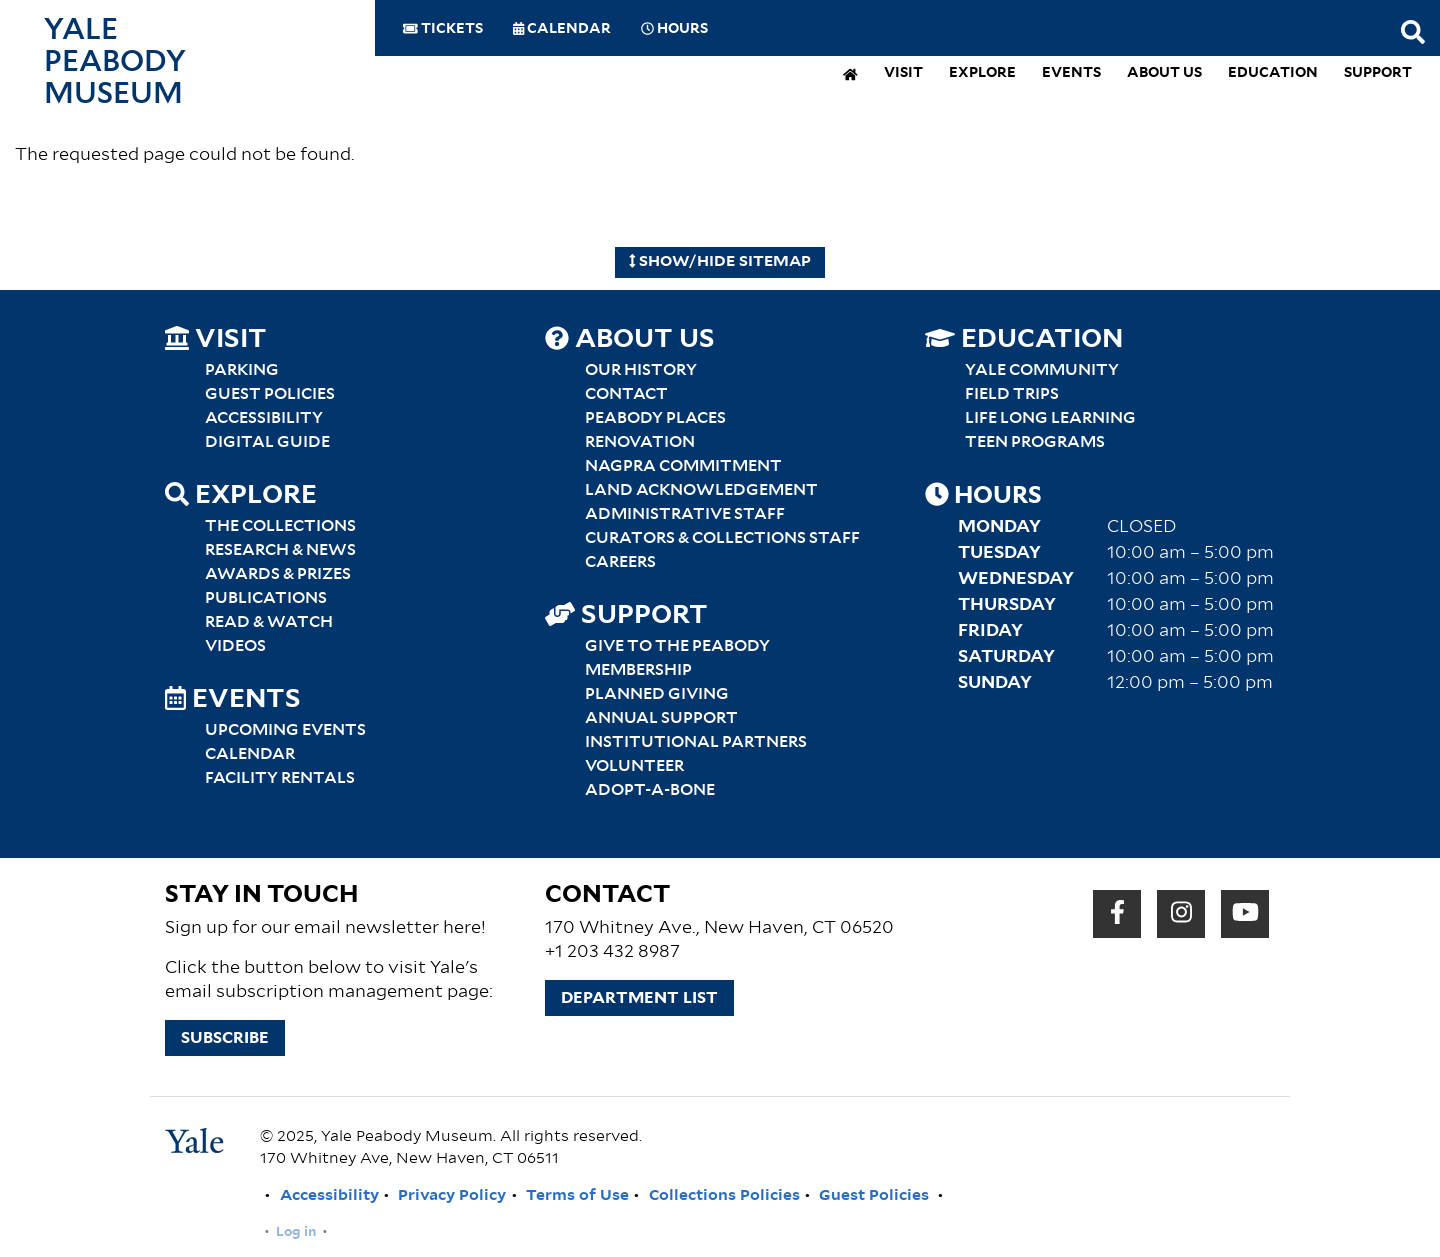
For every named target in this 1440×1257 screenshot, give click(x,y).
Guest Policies (270, 394)
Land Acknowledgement (701, 490)
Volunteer (634, 766)
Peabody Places (655, 418)
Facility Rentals (280, 778)
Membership (638, 670)
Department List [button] (639, 998)
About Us (1164, 73)
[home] (850, 76)
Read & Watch (269, 622)
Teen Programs (1035, 442)
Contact (626, 394)
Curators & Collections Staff (722, 538)
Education (1273, 73)
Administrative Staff (685, 514)
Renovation (640, 442)
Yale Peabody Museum (115, 62)
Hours (674, 29)
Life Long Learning (1050, 418)
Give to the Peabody (677, 646)
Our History (641, 370)
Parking (242, 370)
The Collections (280, 526)
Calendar (562, 29)
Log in (296, 1232)
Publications (266, 598)
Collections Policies (724, 1195)
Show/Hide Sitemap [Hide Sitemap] (720, 261)
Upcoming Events (285, 730)
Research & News (280, 550)
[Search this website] (1413, 34)
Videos (235, 646)
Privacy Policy (452, 1195)
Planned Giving (657, 694)
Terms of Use (577, 1195)
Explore (982, 73)
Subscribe (225, 1038)
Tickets (443, 29)
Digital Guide (267, 442)
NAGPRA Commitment (683, 466)
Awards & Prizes (278, 574)
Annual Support (661, 718)
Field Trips (1012, 394)
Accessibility (264, 418)
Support (1378, 73)
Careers (620, 562)
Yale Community (1042, 370)
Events (1071, 73)
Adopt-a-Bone (650, 790)
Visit (903, 73)
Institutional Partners (696, 742)
